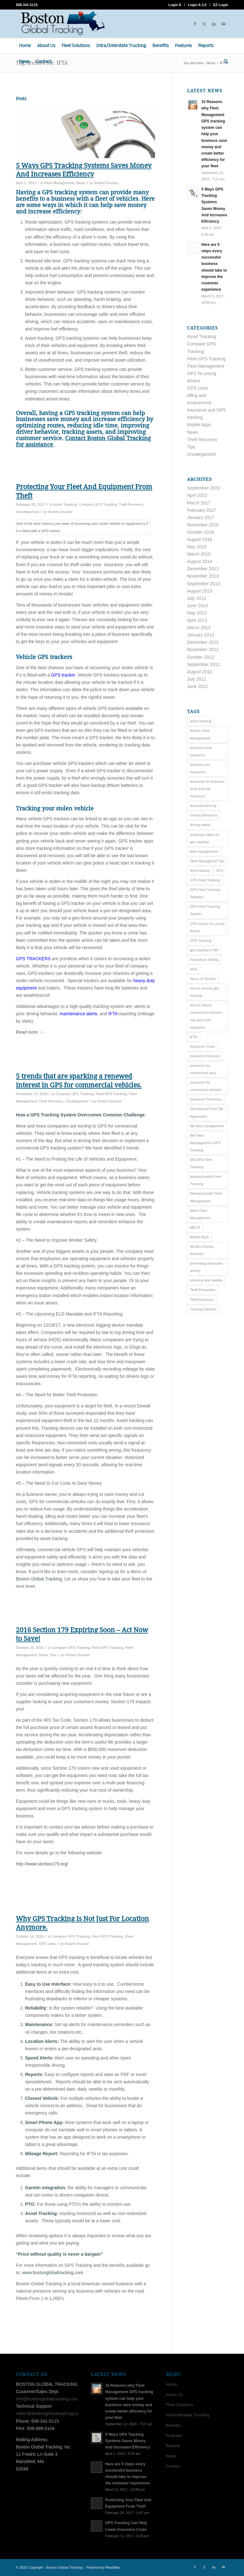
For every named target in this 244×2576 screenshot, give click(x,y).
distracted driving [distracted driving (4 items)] (203, 806)
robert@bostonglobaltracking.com (49, 2413)
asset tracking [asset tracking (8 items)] (201, 721)
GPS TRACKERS (33, 958)
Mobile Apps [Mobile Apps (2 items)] (199, 1237)
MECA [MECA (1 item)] (195, 1227)
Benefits (173, 2425)
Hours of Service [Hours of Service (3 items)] (203, 979)
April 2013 (197, 620)
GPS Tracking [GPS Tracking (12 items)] (201, 940)
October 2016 (200, 532)
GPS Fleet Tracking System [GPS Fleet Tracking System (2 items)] (205, 910)
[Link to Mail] (223, 24)
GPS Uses (47, 1944)
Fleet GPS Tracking (111, 1094)
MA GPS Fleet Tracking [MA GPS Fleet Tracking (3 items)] (201, 1163)
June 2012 (197, 686)
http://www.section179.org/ (42, 1863)
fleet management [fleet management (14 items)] (204, 851)
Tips (53, 1655)
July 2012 (196, 679)
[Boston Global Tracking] (62, 24)
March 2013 (199, 627)
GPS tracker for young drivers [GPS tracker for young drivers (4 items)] (207, 927)
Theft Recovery (131, 504)
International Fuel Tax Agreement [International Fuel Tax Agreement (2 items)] (206, 1112)
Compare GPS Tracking (98, 504)
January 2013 (200, 634)
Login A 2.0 (197, 5)
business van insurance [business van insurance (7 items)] (200, 768)
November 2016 (203, 524)
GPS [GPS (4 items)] (219, 870)
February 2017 (201, 510)
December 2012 (203, 642)
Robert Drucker (106, 183)
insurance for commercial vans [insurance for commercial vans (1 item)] (203, 1069)
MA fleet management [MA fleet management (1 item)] (207, 1126)
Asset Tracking (65, 504)
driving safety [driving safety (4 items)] (200, 825)
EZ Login (220, 5)
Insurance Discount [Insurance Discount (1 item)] (205, 1056)
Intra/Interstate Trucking (187, 2415)
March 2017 (199, 502)
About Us (174, 2394)
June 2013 (197, 605)
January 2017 (200, 517)
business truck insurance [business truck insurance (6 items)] (201, 751)
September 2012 (203, 664)
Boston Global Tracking (39, 1578)
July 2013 (196, 598)
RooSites (113, 2567)
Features (174, 2435)
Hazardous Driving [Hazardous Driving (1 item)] (204, 960)
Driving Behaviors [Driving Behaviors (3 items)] (203, 815)
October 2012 (200, 657)
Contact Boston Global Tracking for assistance (83, 441)
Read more (29, 1032)
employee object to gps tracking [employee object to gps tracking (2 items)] (204, 838)
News (80, 183)
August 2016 (199, 539)
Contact (173, 2466)
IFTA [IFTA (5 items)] (193, 1037)
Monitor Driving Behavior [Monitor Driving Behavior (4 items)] (202, 1250)
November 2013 (203, 576)
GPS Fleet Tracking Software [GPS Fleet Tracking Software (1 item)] (205, 893)
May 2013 (197, 612)
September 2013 (203, 583)
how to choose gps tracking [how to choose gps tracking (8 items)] (204, 991)
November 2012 (203, 649)
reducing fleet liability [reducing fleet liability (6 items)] (206, 1280)
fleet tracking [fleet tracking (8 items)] (200, 870)
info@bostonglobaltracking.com (47, 2398)
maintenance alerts (78, 1013)
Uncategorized (27, 512)
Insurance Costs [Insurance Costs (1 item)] (202, 1046)
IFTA (113, 1013)
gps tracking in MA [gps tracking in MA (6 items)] (204, 950)
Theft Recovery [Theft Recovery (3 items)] (202, 1300)
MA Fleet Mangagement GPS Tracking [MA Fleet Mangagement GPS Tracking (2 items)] (205, 1143)
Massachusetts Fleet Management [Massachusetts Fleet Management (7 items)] (206, 1197)
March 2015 (199, 554)
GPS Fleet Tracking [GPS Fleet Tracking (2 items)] (205, 880)
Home (171, 2384)
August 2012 (199, 671)
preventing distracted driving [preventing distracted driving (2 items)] (206, 1267)
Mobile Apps (199, 424)
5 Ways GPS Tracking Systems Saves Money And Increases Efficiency (127, 2440)
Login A (174, 5)
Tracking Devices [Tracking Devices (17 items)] (203, 1309)
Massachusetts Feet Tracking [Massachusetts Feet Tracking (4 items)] (205, 1180)
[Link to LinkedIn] (214, 24)
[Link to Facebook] (195, 24)
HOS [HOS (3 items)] (194, 969)
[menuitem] (175, 4)
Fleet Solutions (179, 2404)
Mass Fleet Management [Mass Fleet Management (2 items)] (200, 1214)
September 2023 (203, 487)
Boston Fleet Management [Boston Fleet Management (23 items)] (200, 734)
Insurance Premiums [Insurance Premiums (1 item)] (206, 1099)
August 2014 (199, 561)
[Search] (224, 62)
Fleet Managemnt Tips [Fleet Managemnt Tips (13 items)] (207, 861)
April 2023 (197, 495)
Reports (173, 2445)
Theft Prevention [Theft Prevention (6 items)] (203, 1290)
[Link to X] (204, 24)
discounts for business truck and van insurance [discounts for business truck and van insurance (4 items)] (207, 789)
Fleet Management (59, 183)
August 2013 (199, 591)
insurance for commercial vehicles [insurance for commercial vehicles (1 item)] (205, 1086)
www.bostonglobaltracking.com (52, 2272)
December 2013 (203, 568)
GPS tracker (63, 674)
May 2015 (197, 546)
